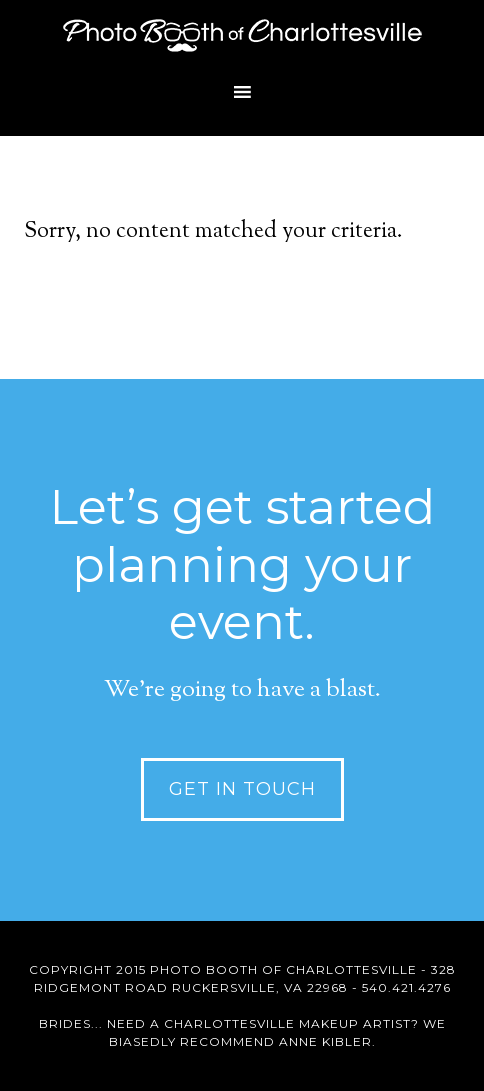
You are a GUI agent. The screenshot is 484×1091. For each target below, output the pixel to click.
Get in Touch (242, 789)
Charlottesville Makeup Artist (287, 1023)
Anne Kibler (325, 1041)
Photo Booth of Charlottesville (242, 35)
